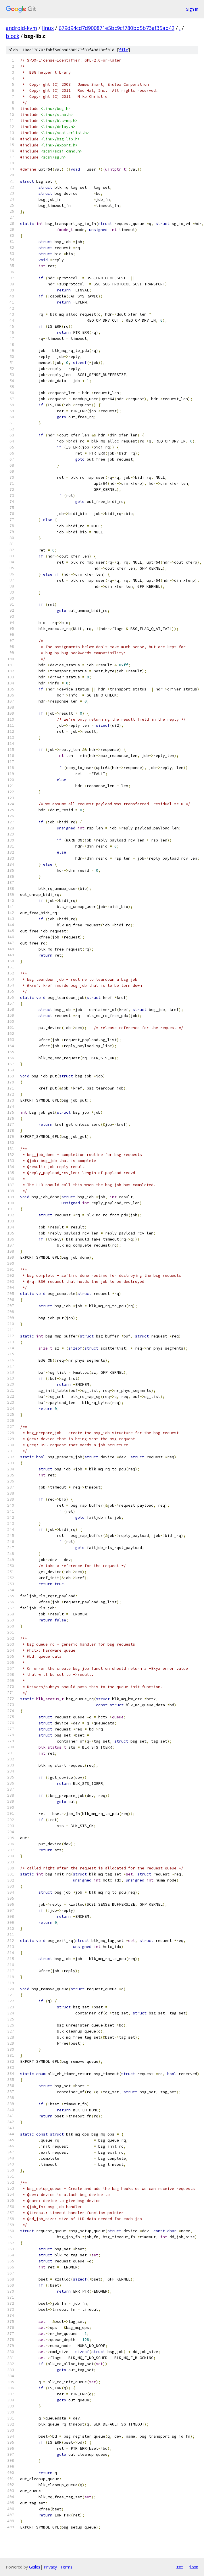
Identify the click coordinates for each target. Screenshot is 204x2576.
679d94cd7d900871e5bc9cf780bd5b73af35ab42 (116, 27)
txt (179, 2566)
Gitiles (34, 2567)
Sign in (192, 9)
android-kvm (21, 27)
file (123, 49)
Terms (66, 2567)
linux (48, 27)
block (12, 36)
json (193, 2566)
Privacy (50, 2567)
